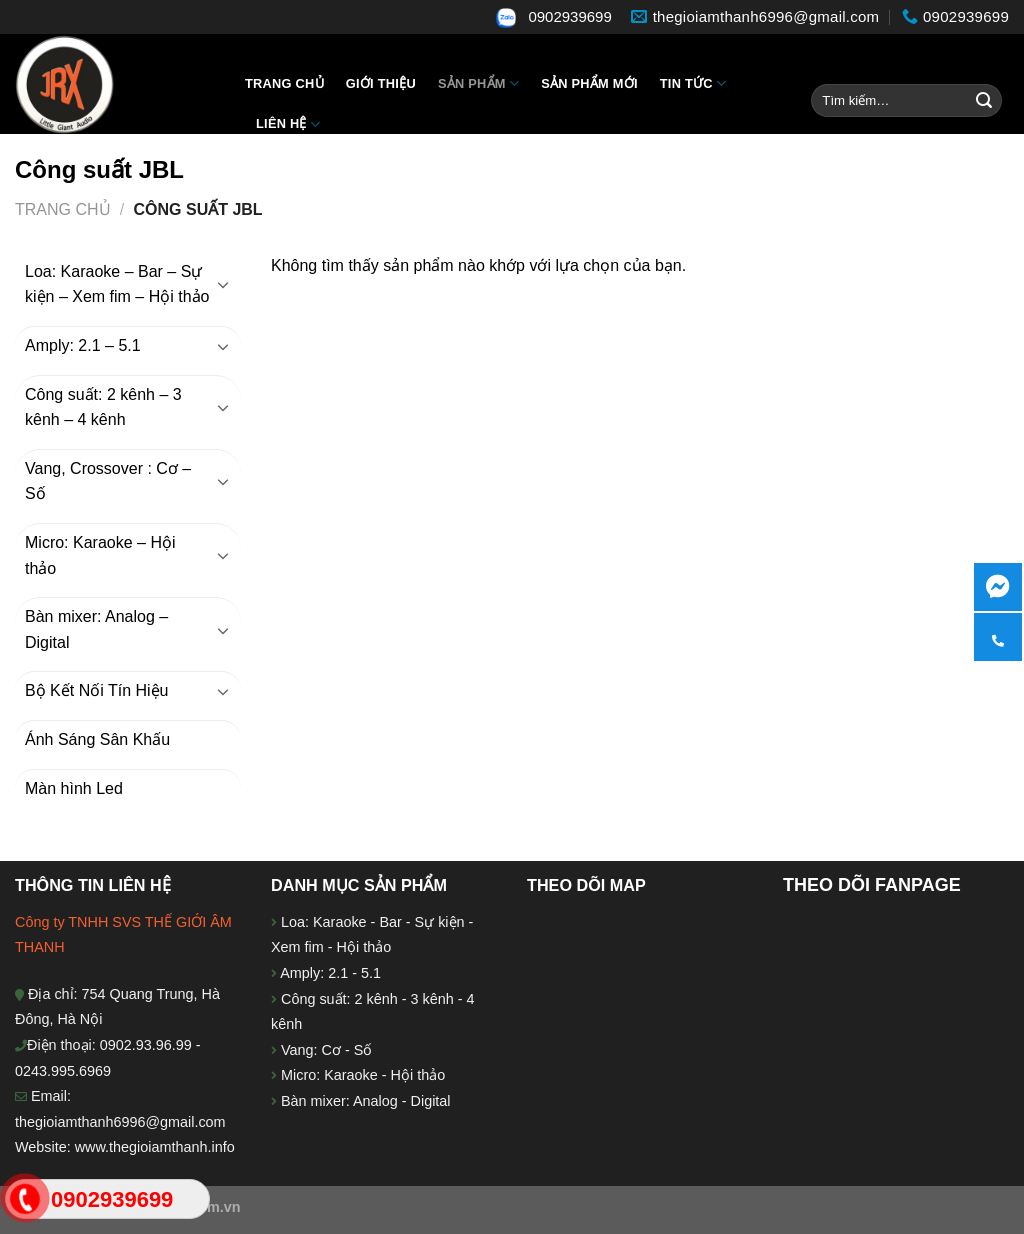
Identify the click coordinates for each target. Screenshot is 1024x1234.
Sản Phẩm (478, 83)
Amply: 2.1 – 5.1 (83, 345)
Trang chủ (284, 83)
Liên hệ (288, 124)
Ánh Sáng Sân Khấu (97, 739)
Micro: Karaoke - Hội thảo (361, 1075)
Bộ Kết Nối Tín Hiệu (97, 690)
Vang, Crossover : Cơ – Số (108, 481)
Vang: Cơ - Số (324, 1050)
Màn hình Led (74, 788)
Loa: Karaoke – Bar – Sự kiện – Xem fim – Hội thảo (117, 284)
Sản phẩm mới (589, 83)
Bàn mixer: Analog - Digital (366, 1101)
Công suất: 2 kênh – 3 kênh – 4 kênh (103, 407)
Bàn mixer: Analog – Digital (96, 629)
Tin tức (693, 83)
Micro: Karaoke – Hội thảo (100, 555)
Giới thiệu (381, 83)
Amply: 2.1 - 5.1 (330, 973)
